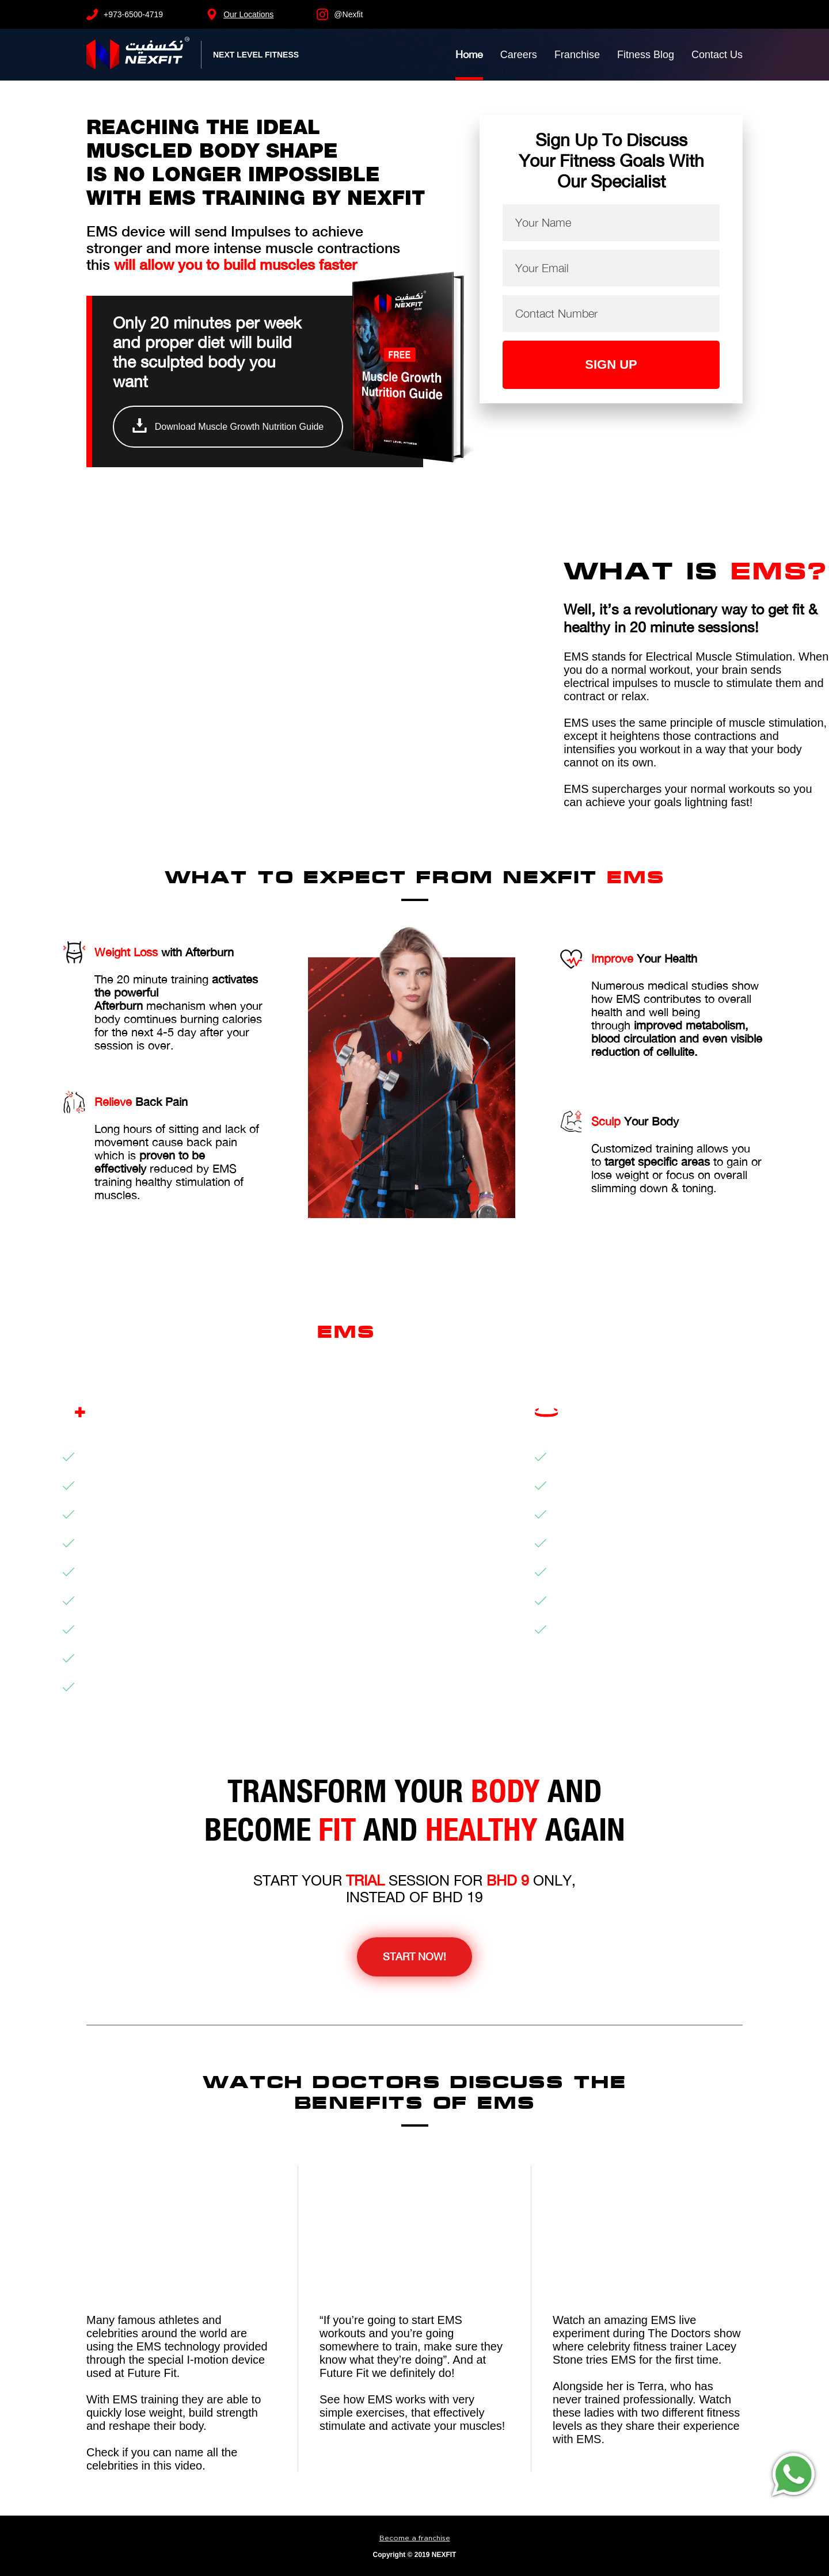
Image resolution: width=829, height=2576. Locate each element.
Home (469, 54)
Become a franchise (414, 2538)
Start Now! (414, 1957)
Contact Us (717, 54)
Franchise (577, 54)
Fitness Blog (645, 54)
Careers (518, 54)
